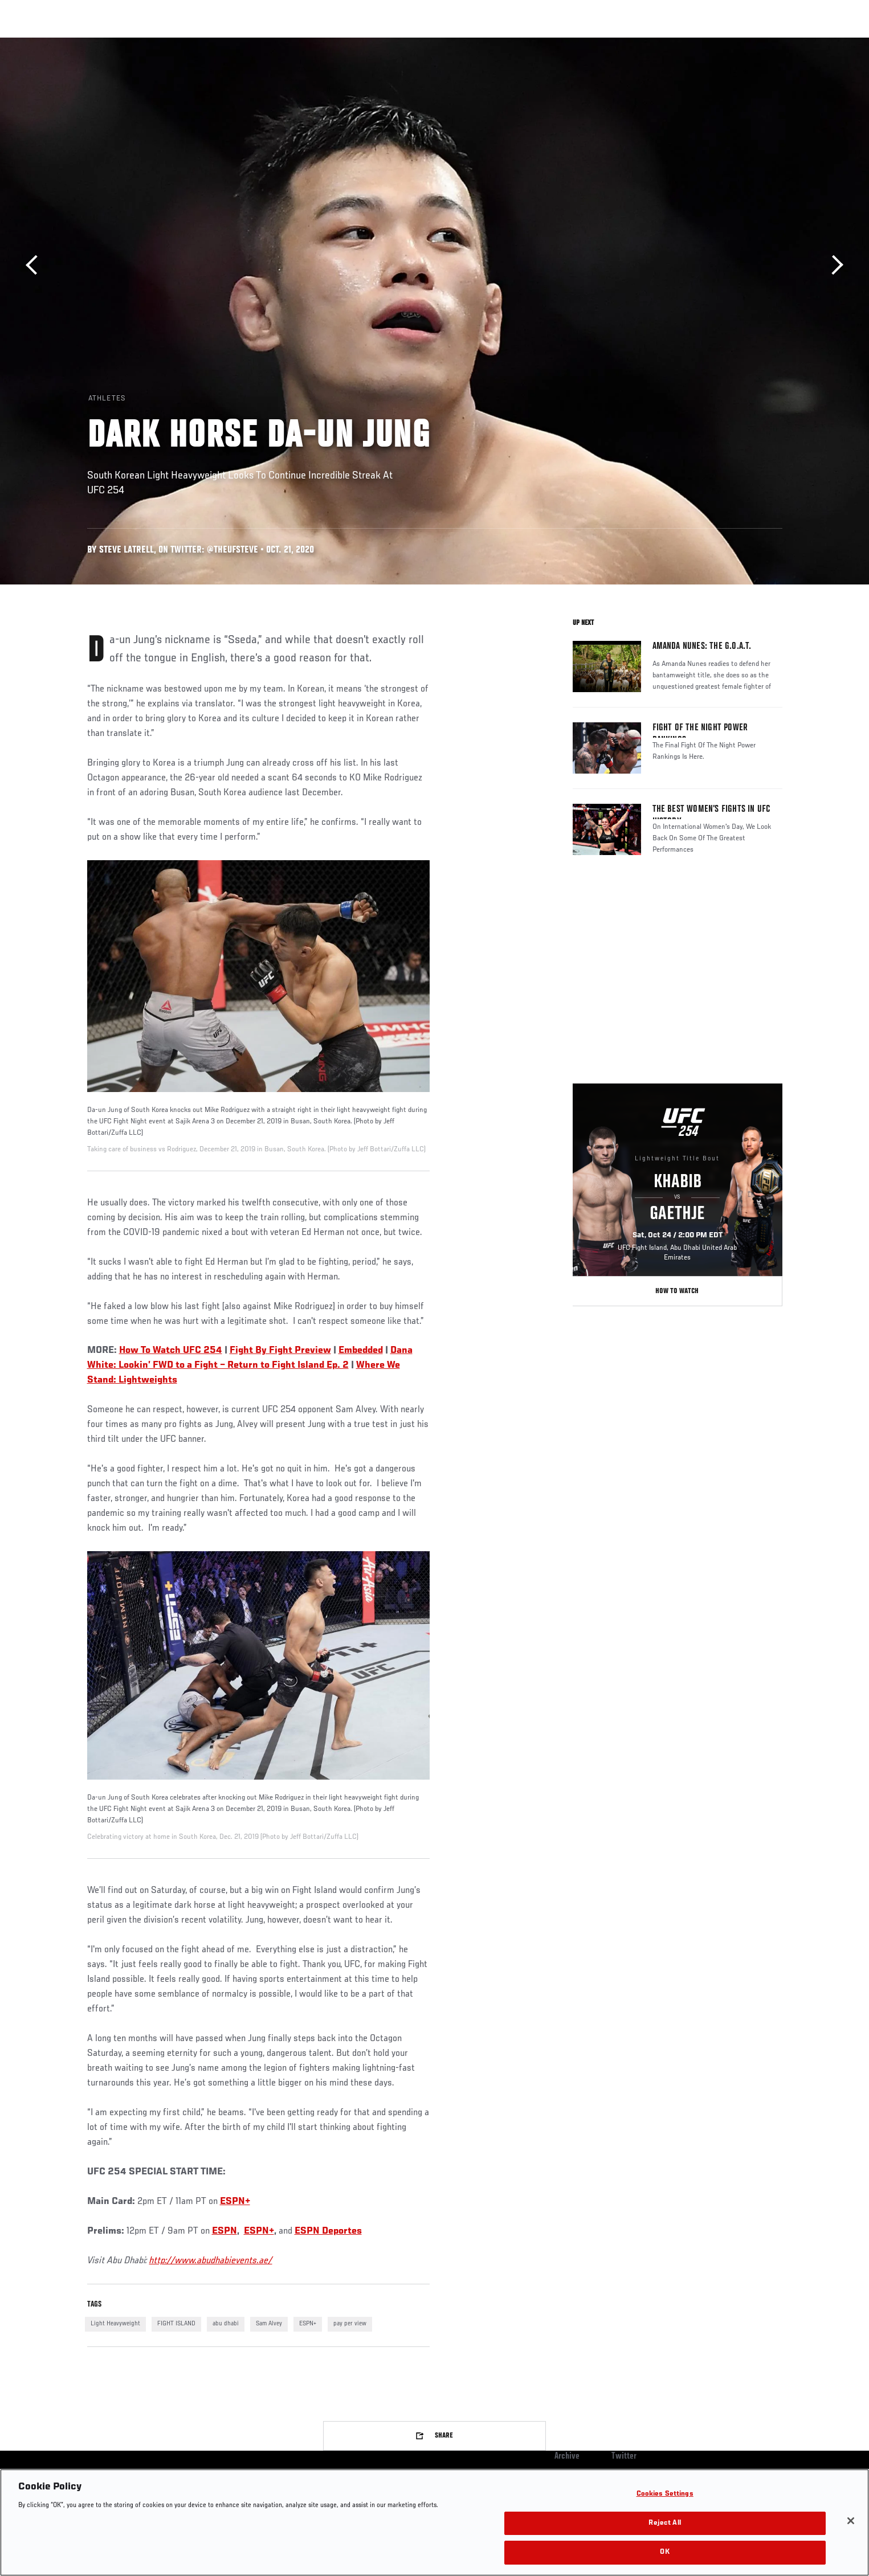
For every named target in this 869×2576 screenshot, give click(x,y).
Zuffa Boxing (707, 43)
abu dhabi (226, 2323)
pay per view (349, 2323)
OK (664, 2552)
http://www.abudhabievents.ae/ (210, 2261)
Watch (652, 43)
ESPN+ (235, 2202)
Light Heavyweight (115, 2323)
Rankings (122, 43)
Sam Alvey (269, 2323)
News (218, 43)
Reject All (664, 2523)
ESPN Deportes (328, 2231)
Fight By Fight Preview (280, 1351)
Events (74, 43)
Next (833, 265)
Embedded (360, 1351)
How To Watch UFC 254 (170, 1351)
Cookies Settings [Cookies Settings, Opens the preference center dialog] (665, 2494)
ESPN (224, 2231)
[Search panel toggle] (788, 43)
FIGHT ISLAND (176, 2323)
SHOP (757, 43)
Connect (606, 43)
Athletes (173, 43)
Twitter (624, 2456)
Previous (36, 265)
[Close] (850, 2520)
